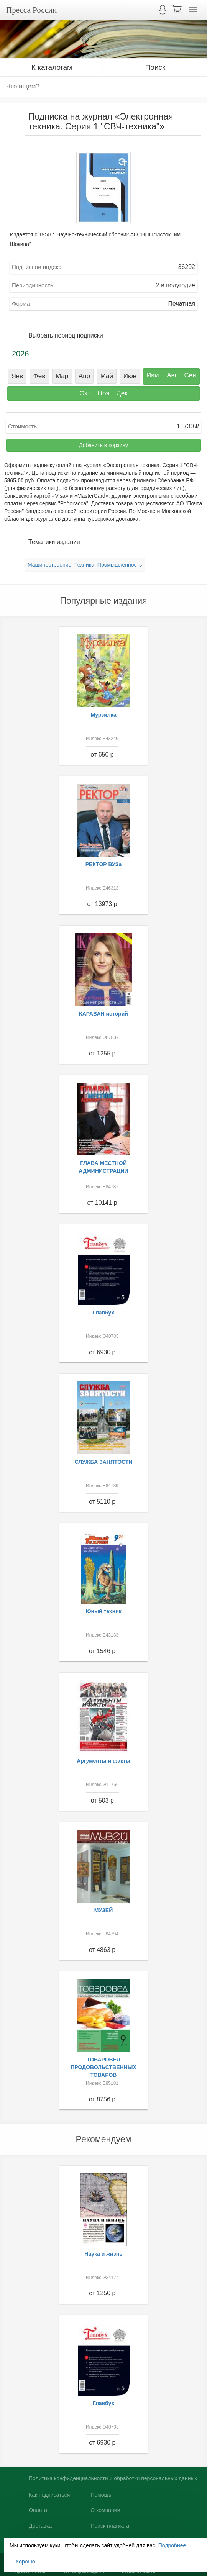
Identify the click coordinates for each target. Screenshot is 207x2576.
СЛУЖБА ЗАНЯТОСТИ (104, 1462)
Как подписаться (49, 2495)
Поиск (155, 67)
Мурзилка (104, 715)
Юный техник (103, 1611)
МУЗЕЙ (103, 1910)
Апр (84, 376)
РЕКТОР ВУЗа (103, 864)
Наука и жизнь (103, 2254)
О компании (105, 2510)
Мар (62, 376)
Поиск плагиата (109, 2526)
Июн (129, 376)
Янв (17, 376)
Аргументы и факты (103, 1761)
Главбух (104, 1312)
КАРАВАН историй (103, 1014)
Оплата (38, 2510)
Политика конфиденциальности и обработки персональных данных (113, 2478)
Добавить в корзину (103, 445)
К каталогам (51, 67)
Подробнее (172, 2545)
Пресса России (31, 10)
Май (106, 376)
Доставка (40, 2526)
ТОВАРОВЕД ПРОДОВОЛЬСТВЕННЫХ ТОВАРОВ (103, 2067)
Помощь (100, 2495)
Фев (39, 376)
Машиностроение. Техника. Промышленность (85, 565)
